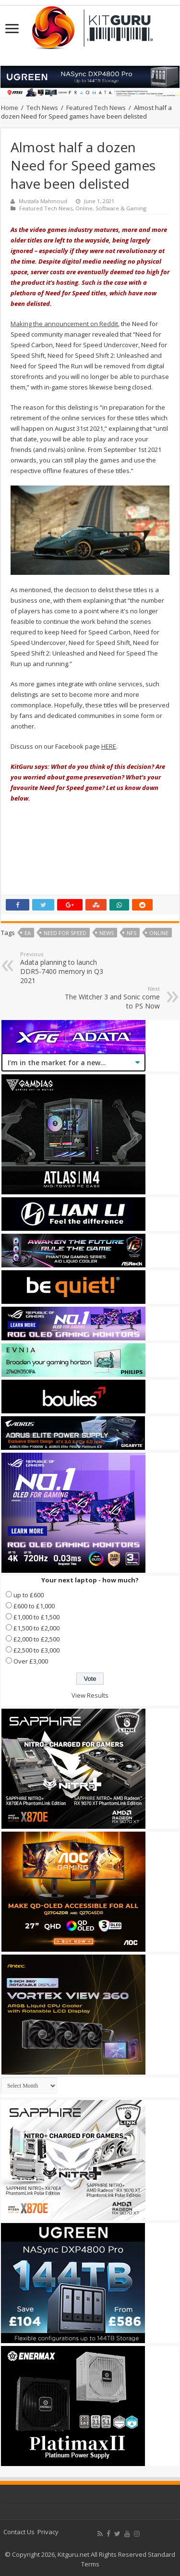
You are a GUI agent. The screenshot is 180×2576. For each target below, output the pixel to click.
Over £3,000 (30, 1661)
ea (27, 932)
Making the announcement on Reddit (64, 323)
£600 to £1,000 (34, 1606)
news (106, 932)
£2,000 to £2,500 (36, 1639)
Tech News (42, 107)
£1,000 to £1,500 (36, 1617)
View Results (90, 1695)
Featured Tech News (96, 107)
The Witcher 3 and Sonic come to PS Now (110, 997)
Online (84, 208)
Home (9, 107)
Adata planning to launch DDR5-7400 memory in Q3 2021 (69, 967)
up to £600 (28, 1595)
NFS (131, 932)
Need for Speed (65, 932)
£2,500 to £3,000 (36, 1650)
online (158, 932)
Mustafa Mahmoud (43, 201)
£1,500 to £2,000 (36, 1628)
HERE (108, 746)
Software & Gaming (121, 208)
